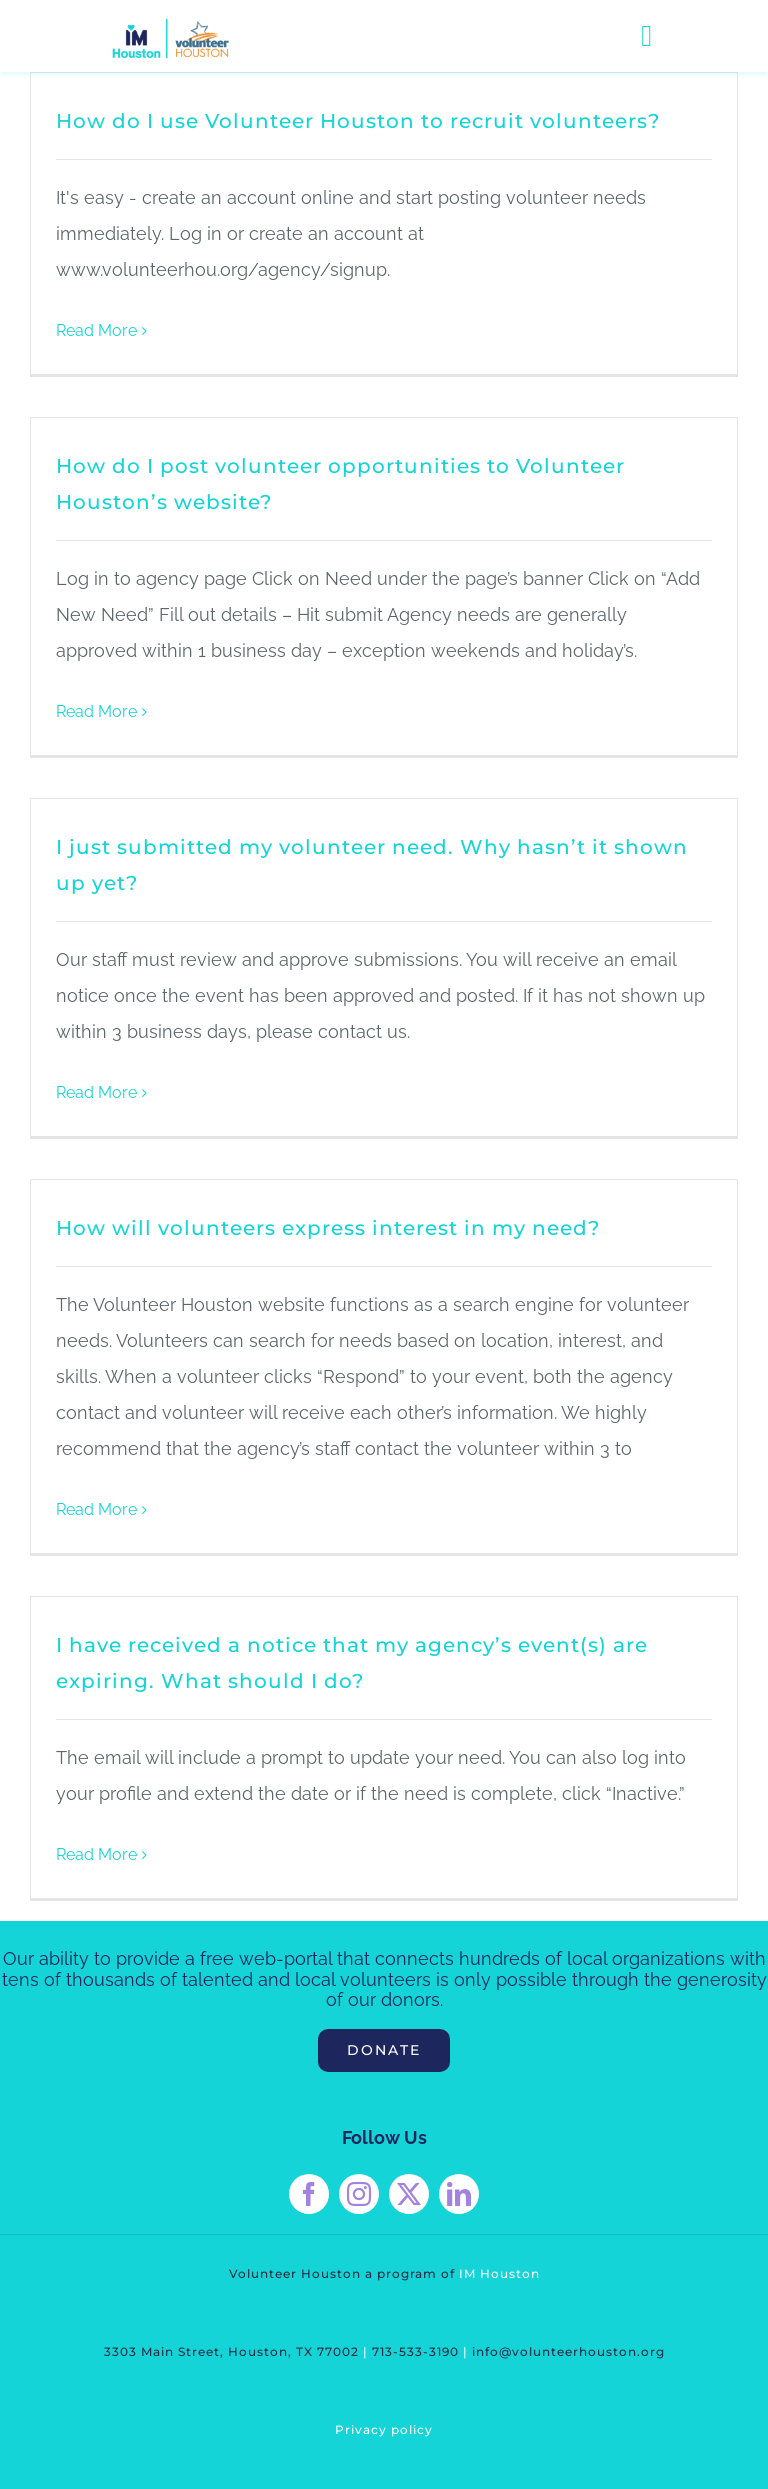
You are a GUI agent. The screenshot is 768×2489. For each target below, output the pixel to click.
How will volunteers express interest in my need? (328, 1228)
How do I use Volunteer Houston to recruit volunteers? (358, 121)
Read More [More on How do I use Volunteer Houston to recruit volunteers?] (96, 330)
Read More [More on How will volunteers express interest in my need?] (96, 1509)
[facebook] (309, 2194)
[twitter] (409, 2194)
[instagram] (359, 2194)
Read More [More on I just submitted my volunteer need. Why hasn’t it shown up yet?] (96, 1092)
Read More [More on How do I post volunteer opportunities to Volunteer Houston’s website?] (96, 711)
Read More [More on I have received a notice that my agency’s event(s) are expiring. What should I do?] (96, 1854)
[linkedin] (459, 2194)
